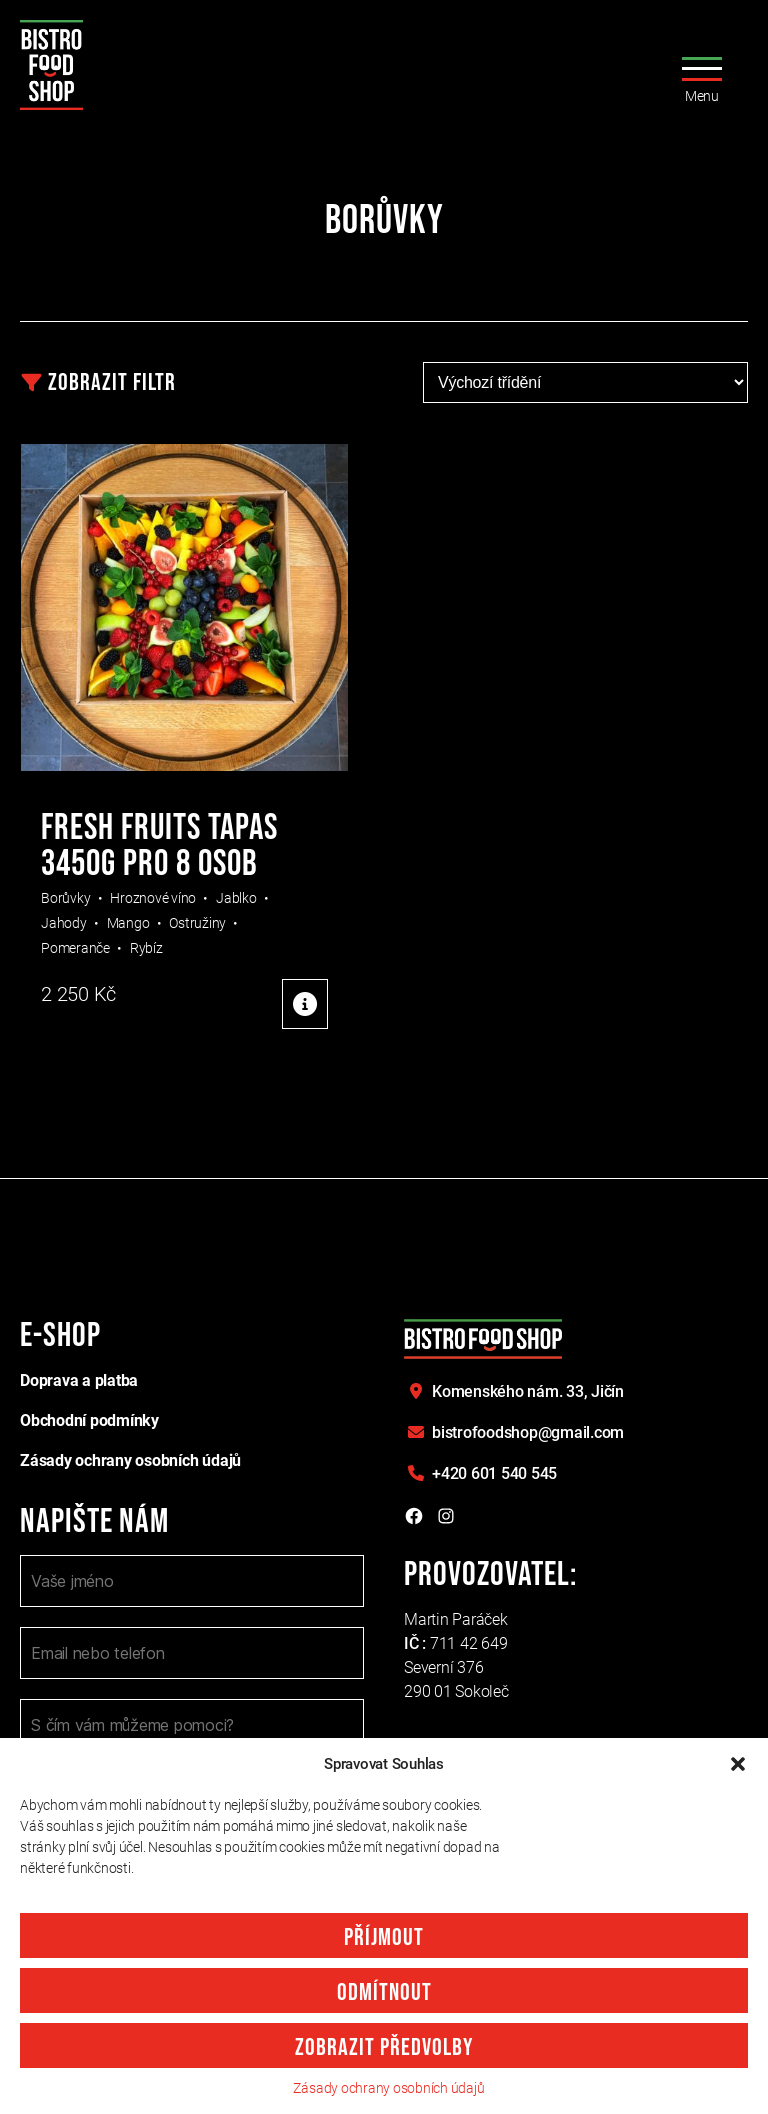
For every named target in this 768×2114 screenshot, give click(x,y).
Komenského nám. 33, (528, 1391)
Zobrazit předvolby (384, 2047)
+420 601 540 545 (494, 1473)
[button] (738, 1764)
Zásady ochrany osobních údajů (388, 2088)
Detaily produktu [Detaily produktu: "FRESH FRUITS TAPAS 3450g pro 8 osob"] (305, 1004)
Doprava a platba (79, 1380)
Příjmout (384, 1937)
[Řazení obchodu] (585, 382)
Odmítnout (384, 1992)
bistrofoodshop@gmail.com (528, 1432)
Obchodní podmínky (89, 1420)
